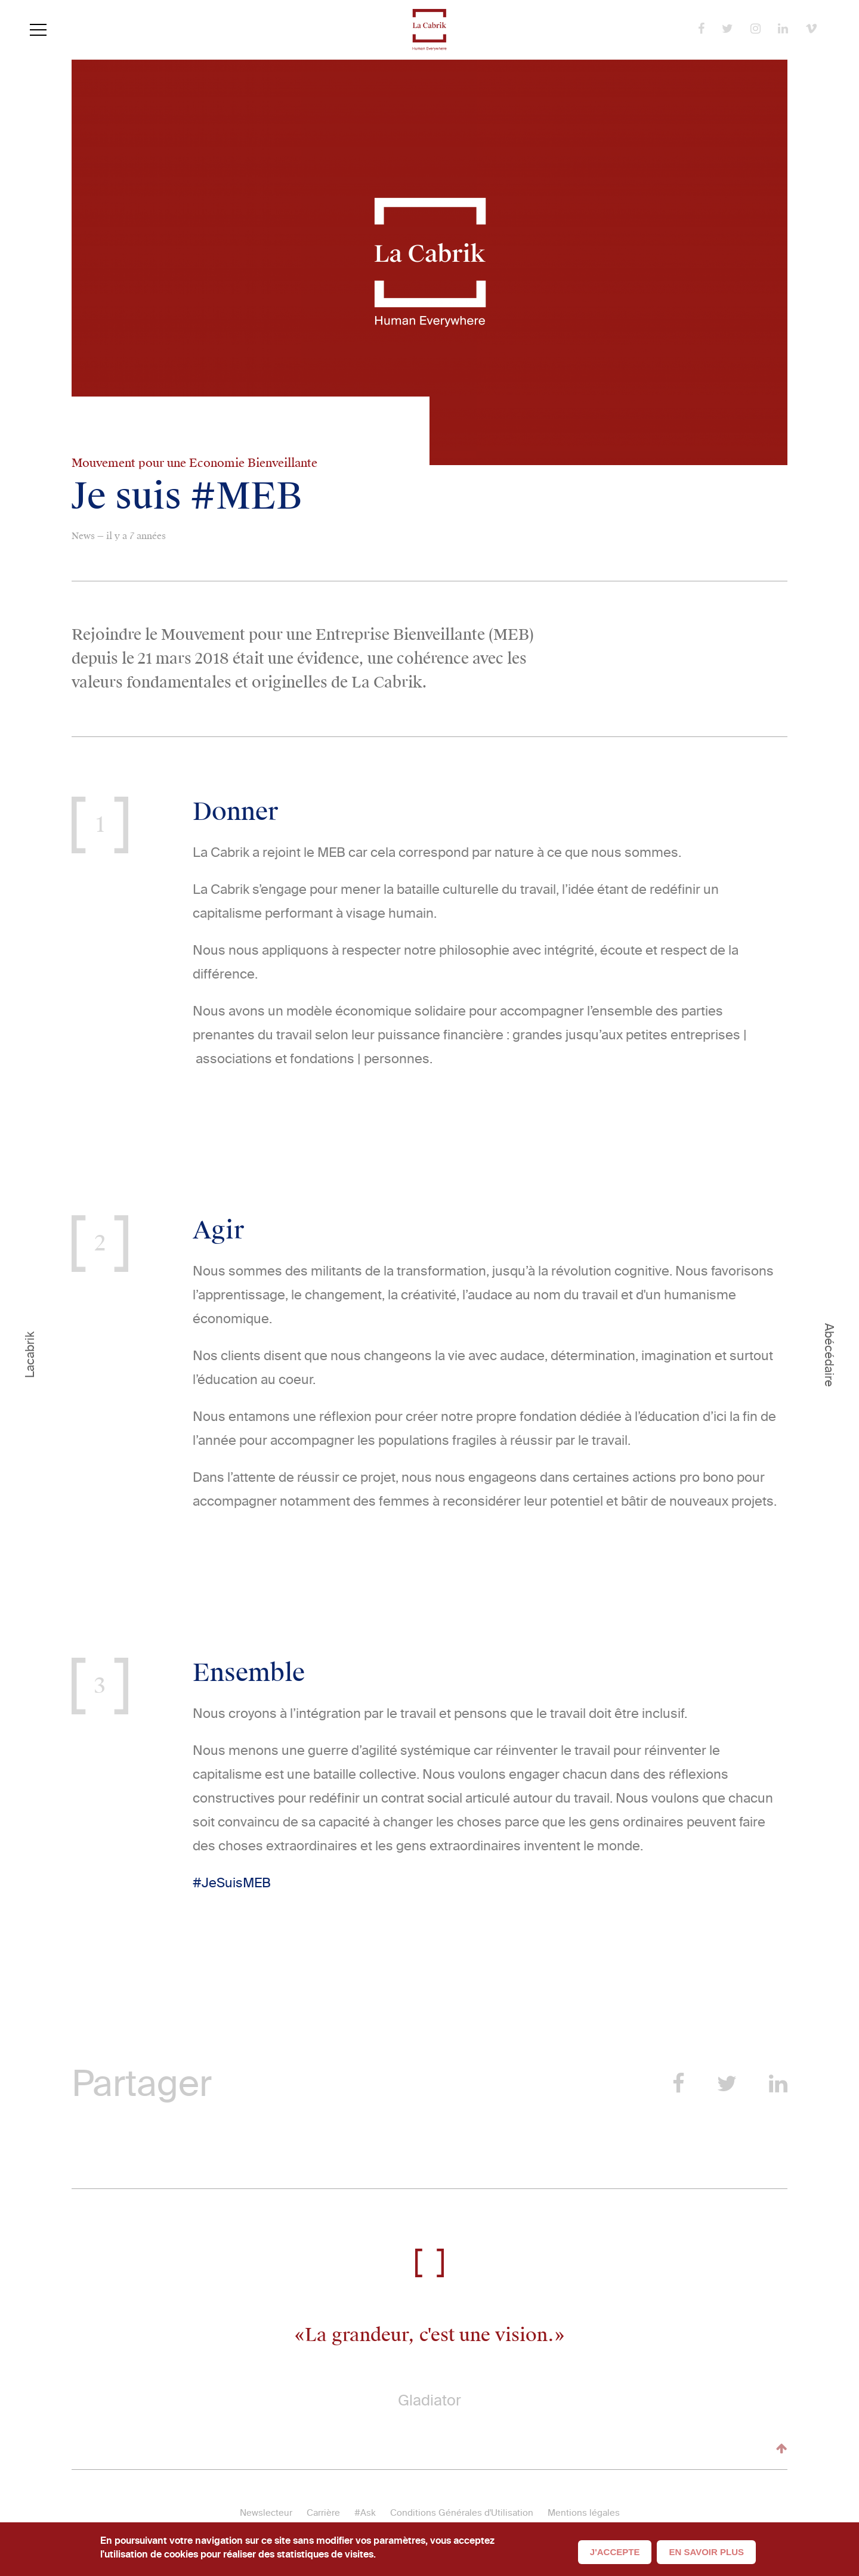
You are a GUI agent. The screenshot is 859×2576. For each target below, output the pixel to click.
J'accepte (615, 2552)
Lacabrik (30, 1355)
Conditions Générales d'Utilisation (461, 2512)
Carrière (323, 2512)
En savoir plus (706, 2552)
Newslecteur (266, 2512)
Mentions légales (584, 2512)
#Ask (365, 2512)
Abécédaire (829, 1355)
